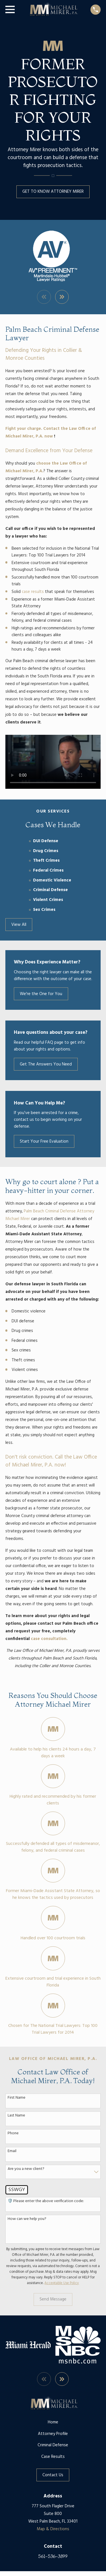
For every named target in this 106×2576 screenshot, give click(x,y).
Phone (13, 2133)
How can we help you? (27, 2219)
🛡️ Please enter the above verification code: (46, 2201)
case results (33, 591)
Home (53, 2422)
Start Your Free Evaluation (44, 1141)
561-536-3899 (53, 2556)
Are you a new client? (26, 2169)
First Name (16, 2098)
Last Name (16, 2115)
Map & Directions (53, 2529)
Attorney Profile (53, 2433)
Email (12, 2151)
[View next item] (62, 297)
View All (18, 924)
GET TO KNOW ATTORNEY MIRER (53, 191)
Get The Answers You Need (46, 1064)
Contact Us (52, 2475)
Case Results (53, 2456)
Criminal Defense (53, 2445)
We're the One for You (41, 994)
